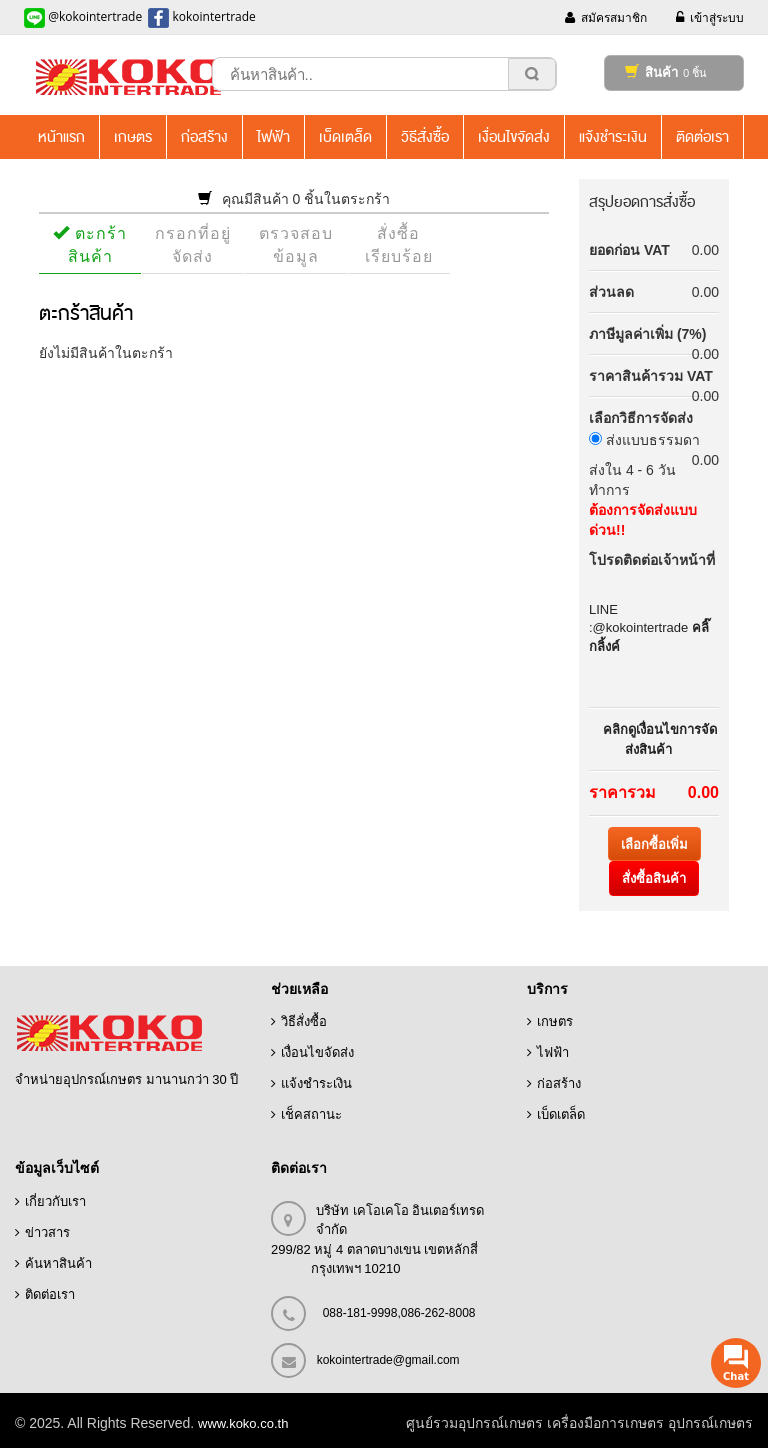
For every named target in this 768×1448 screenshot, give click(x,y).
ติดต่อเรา (50, 1294)
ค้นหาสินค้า (58, 1263)
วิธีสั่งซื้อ (304, 1021)
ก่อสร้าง (559, 1083)
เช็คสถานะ (311, 1114)
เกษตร (555, 1021)
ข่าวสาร (47, 1232)
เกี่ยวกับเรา (55, 1201)
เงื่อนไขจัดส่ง (317, 1052)
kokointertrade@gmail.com (388, 1360)
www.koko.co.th (243, 1423)
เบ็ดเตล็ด (561, 1114)
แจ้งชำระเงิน (316, 1083)
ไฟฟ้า (553, 1052)
